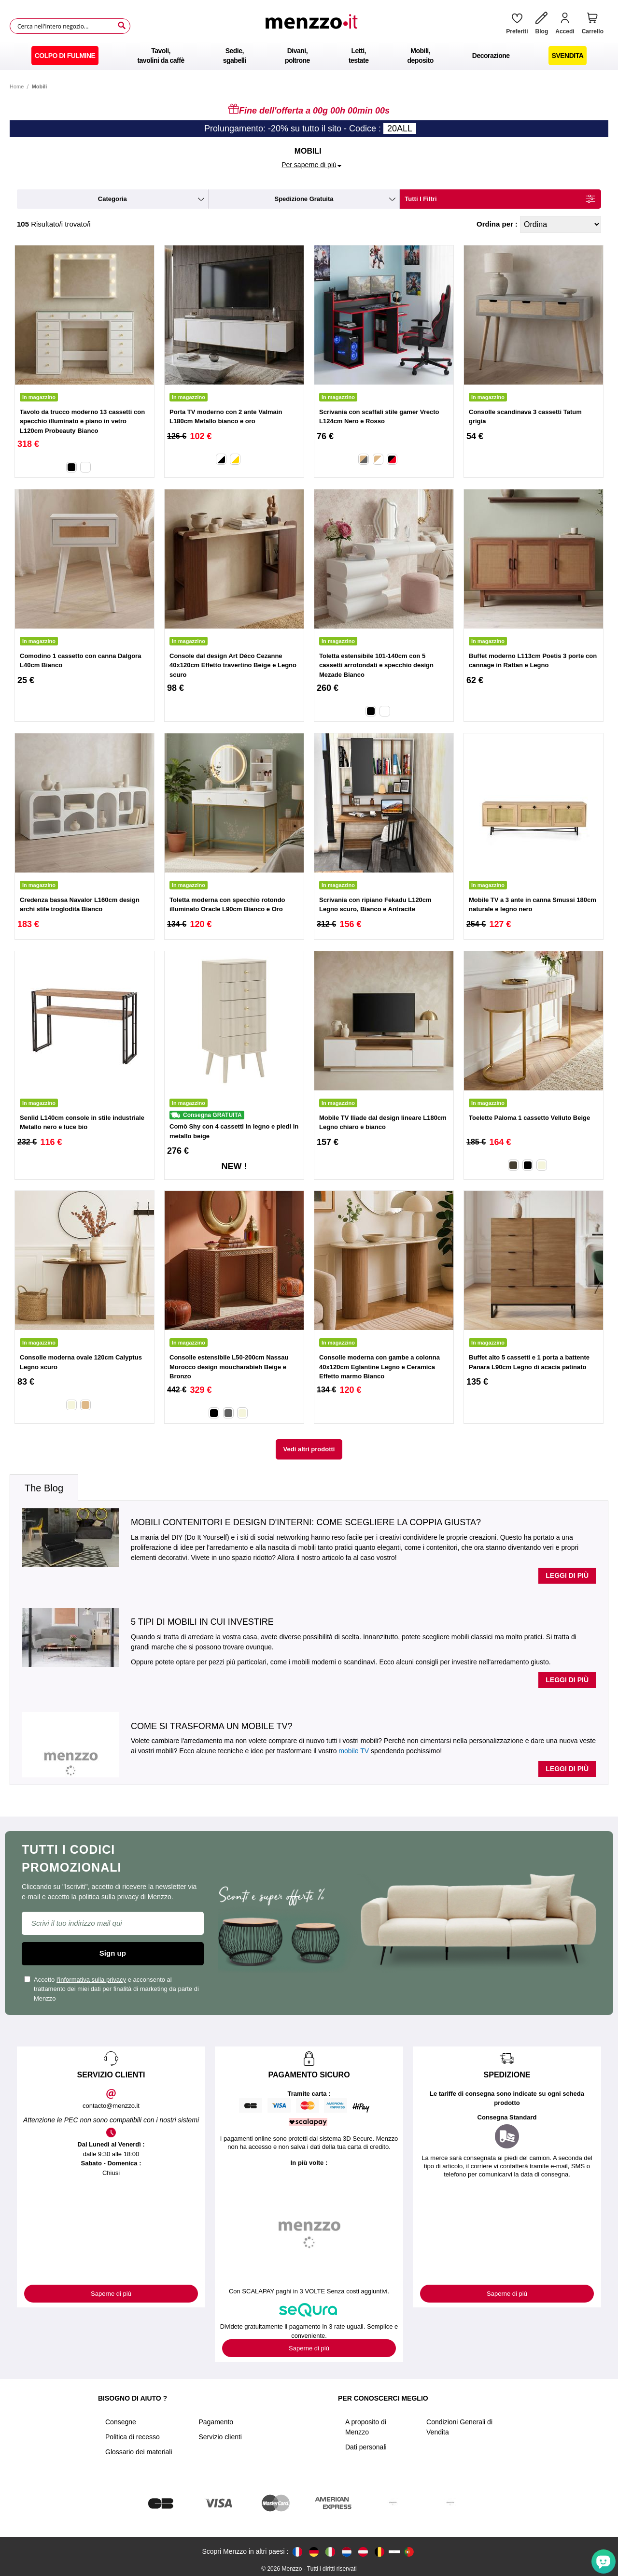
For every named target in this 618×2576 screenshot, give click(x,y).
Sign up (112, 1953)
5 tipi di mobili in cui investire (202, 1622)
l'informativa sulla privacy (91, 1979)
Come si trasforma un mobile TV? (211, 1726)
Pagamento (216, 2422)
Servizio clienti (220, 2437)
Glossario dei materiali (138, 2452)
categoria (112, 198)
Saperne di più (111, 2293)
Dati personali (366, 2447)
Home (17, 86)
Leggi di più (567, 1575)
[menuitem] (65, 55)
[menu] (309, 55)
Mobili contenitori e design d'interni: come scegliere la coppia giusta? (306, 1522)
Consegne (120, 2422)
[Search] (121, 25)
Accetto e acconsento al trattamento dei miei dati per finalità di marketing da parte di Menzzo (111, 1989)
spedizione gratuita (303, 198)
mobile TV (353, 1751)
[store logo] (315, 26)
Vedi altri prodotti (309, 1449)
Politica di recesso (132, 2437)
